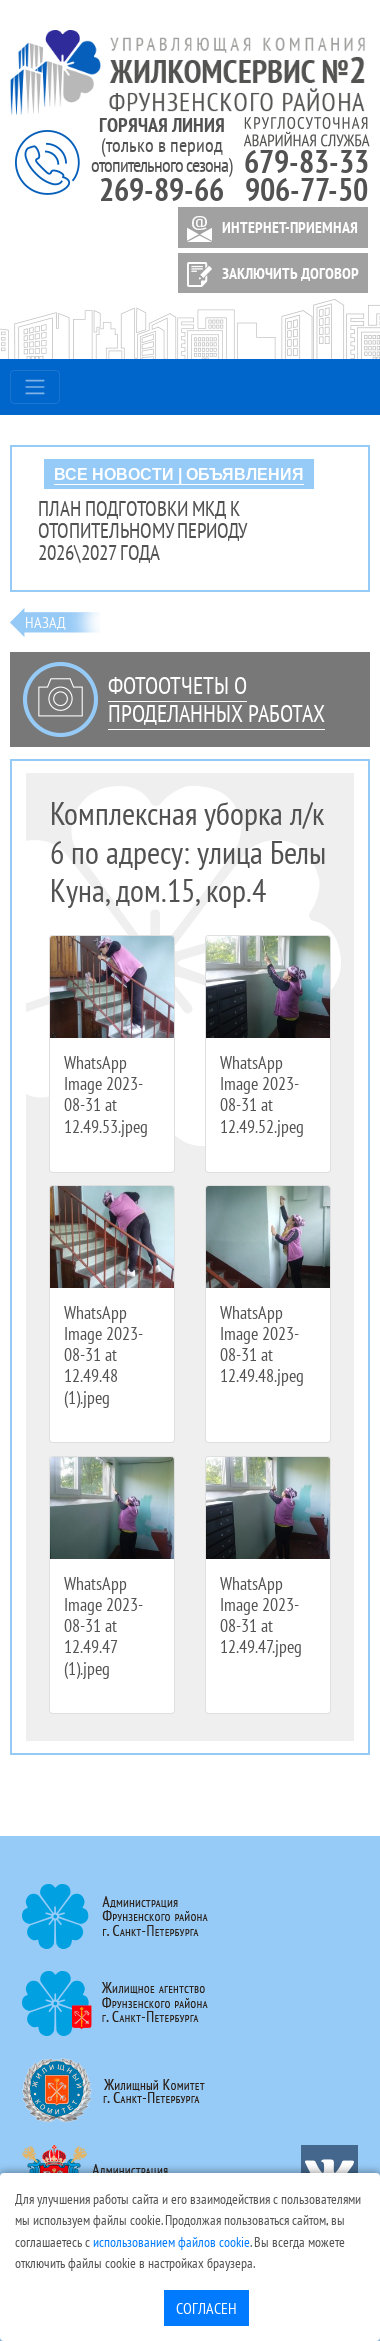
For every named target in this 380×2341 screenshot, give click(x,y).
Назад (45, 622)
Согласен (206, 2308)
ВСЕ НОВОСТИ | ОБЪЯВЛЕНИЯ (179, 474)
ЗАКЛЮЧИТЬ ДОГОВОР (269, 274)
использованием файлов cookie (171, 2241)
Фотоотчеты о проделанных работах (216, 699)
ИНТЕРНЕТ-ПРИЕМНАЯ (269, 229)
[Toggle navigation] (35, 387)
